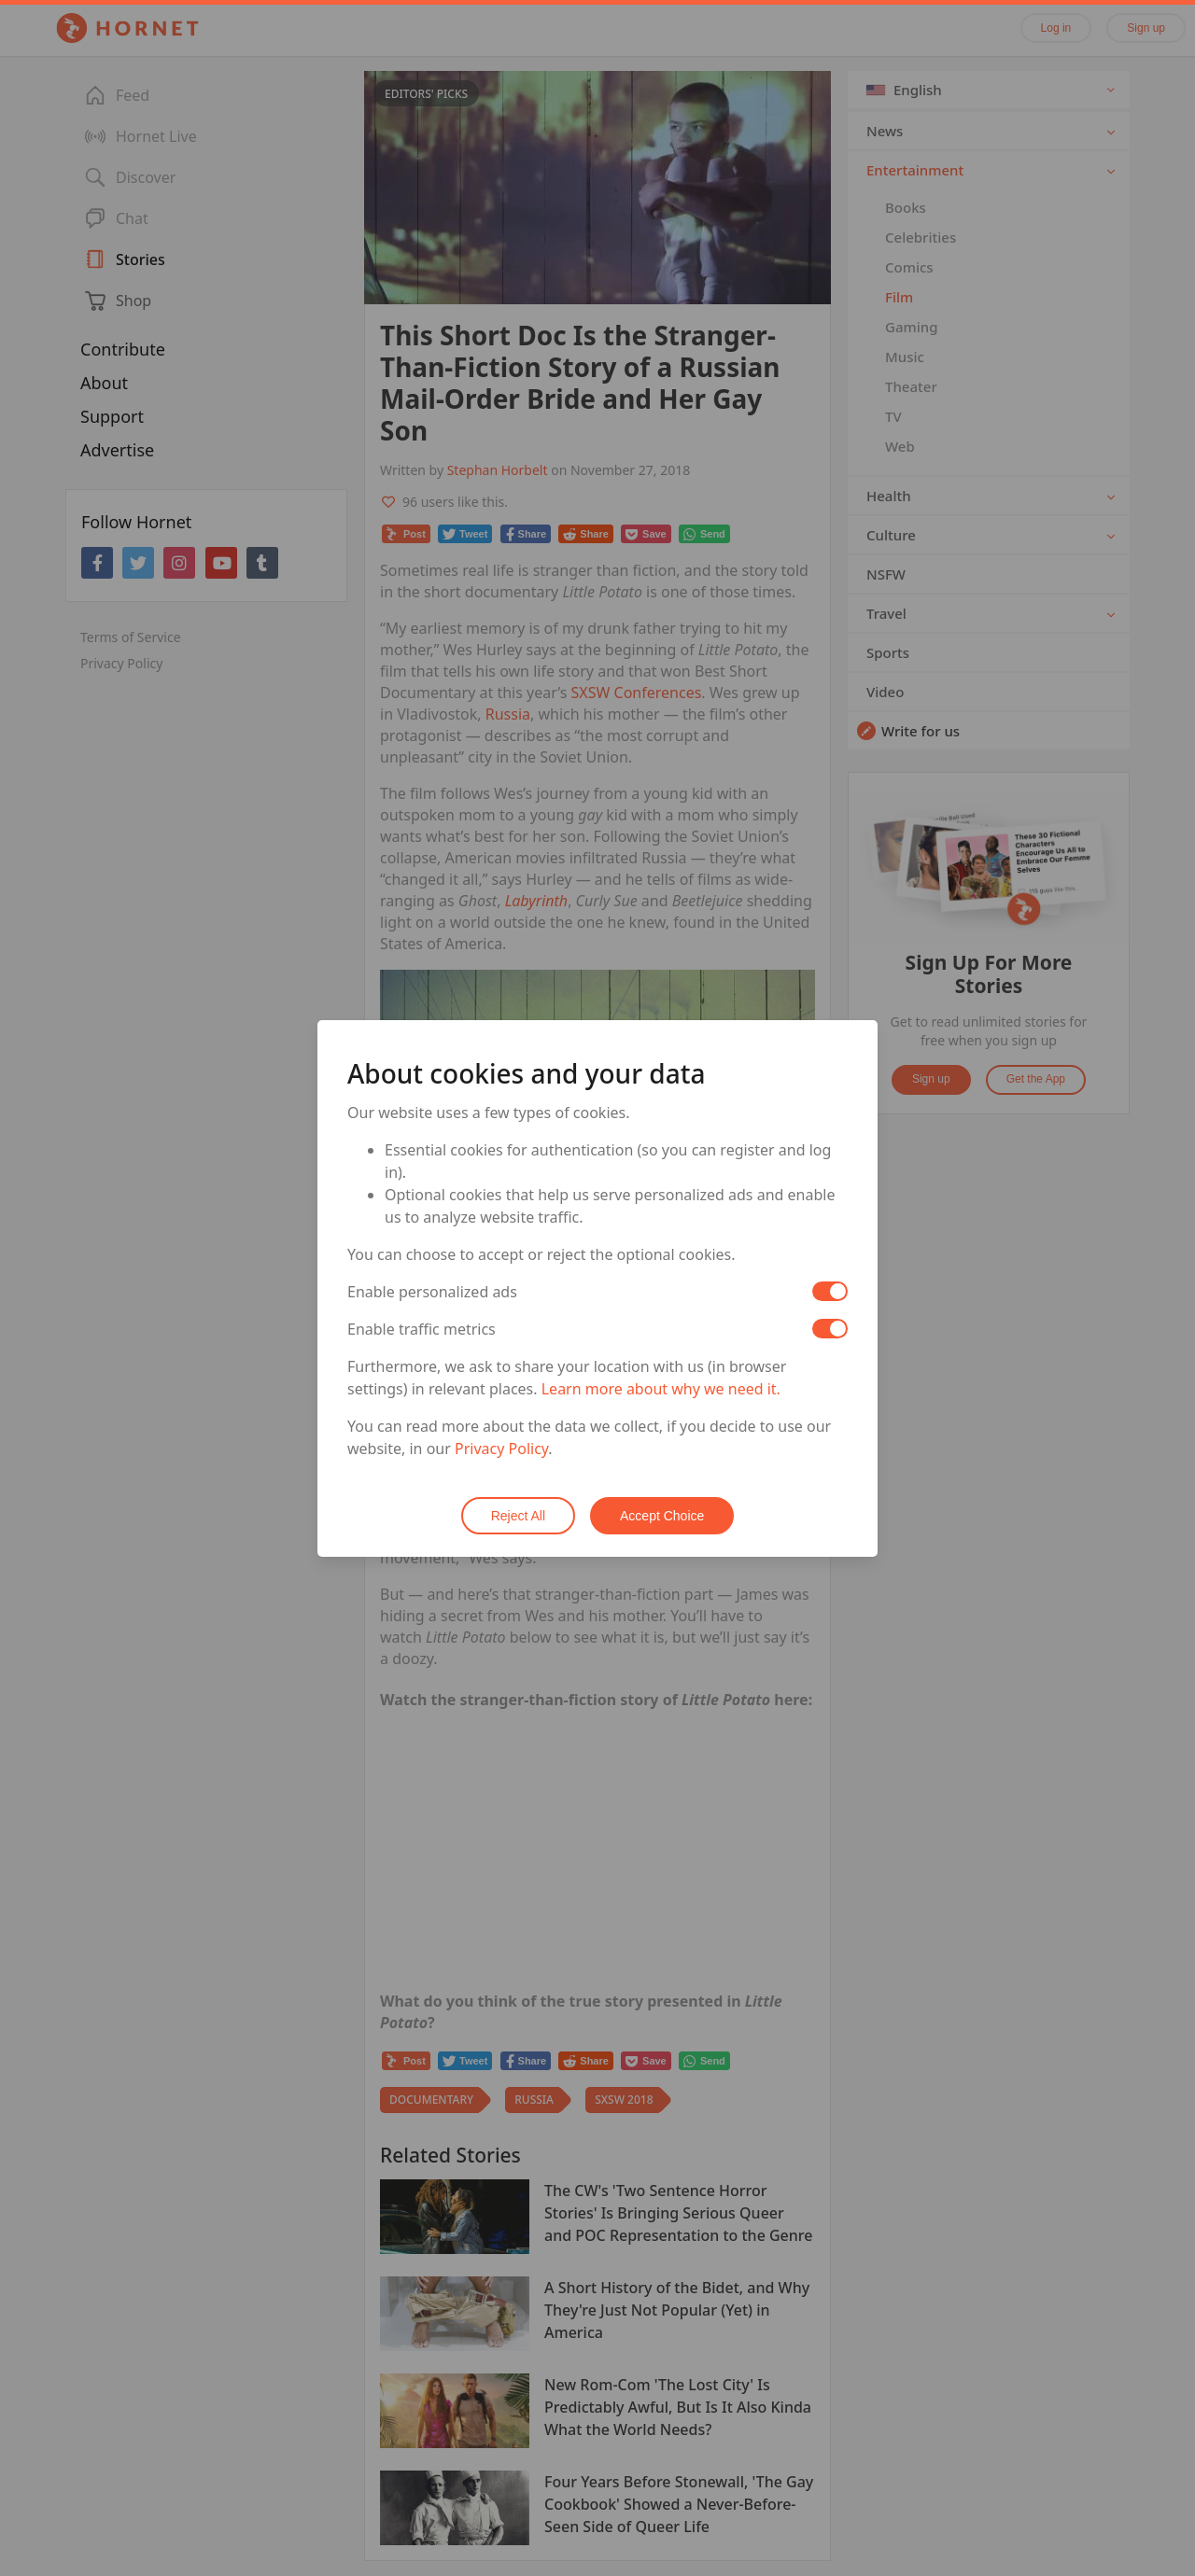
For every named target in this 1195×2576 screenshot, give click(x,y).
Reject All (518, 1515)
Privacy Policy (501, 1448)
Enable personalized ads (432, 1291)
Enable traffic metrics (421, 1329)
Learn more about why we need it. (660, 1389)
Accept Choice (662, 1515)
